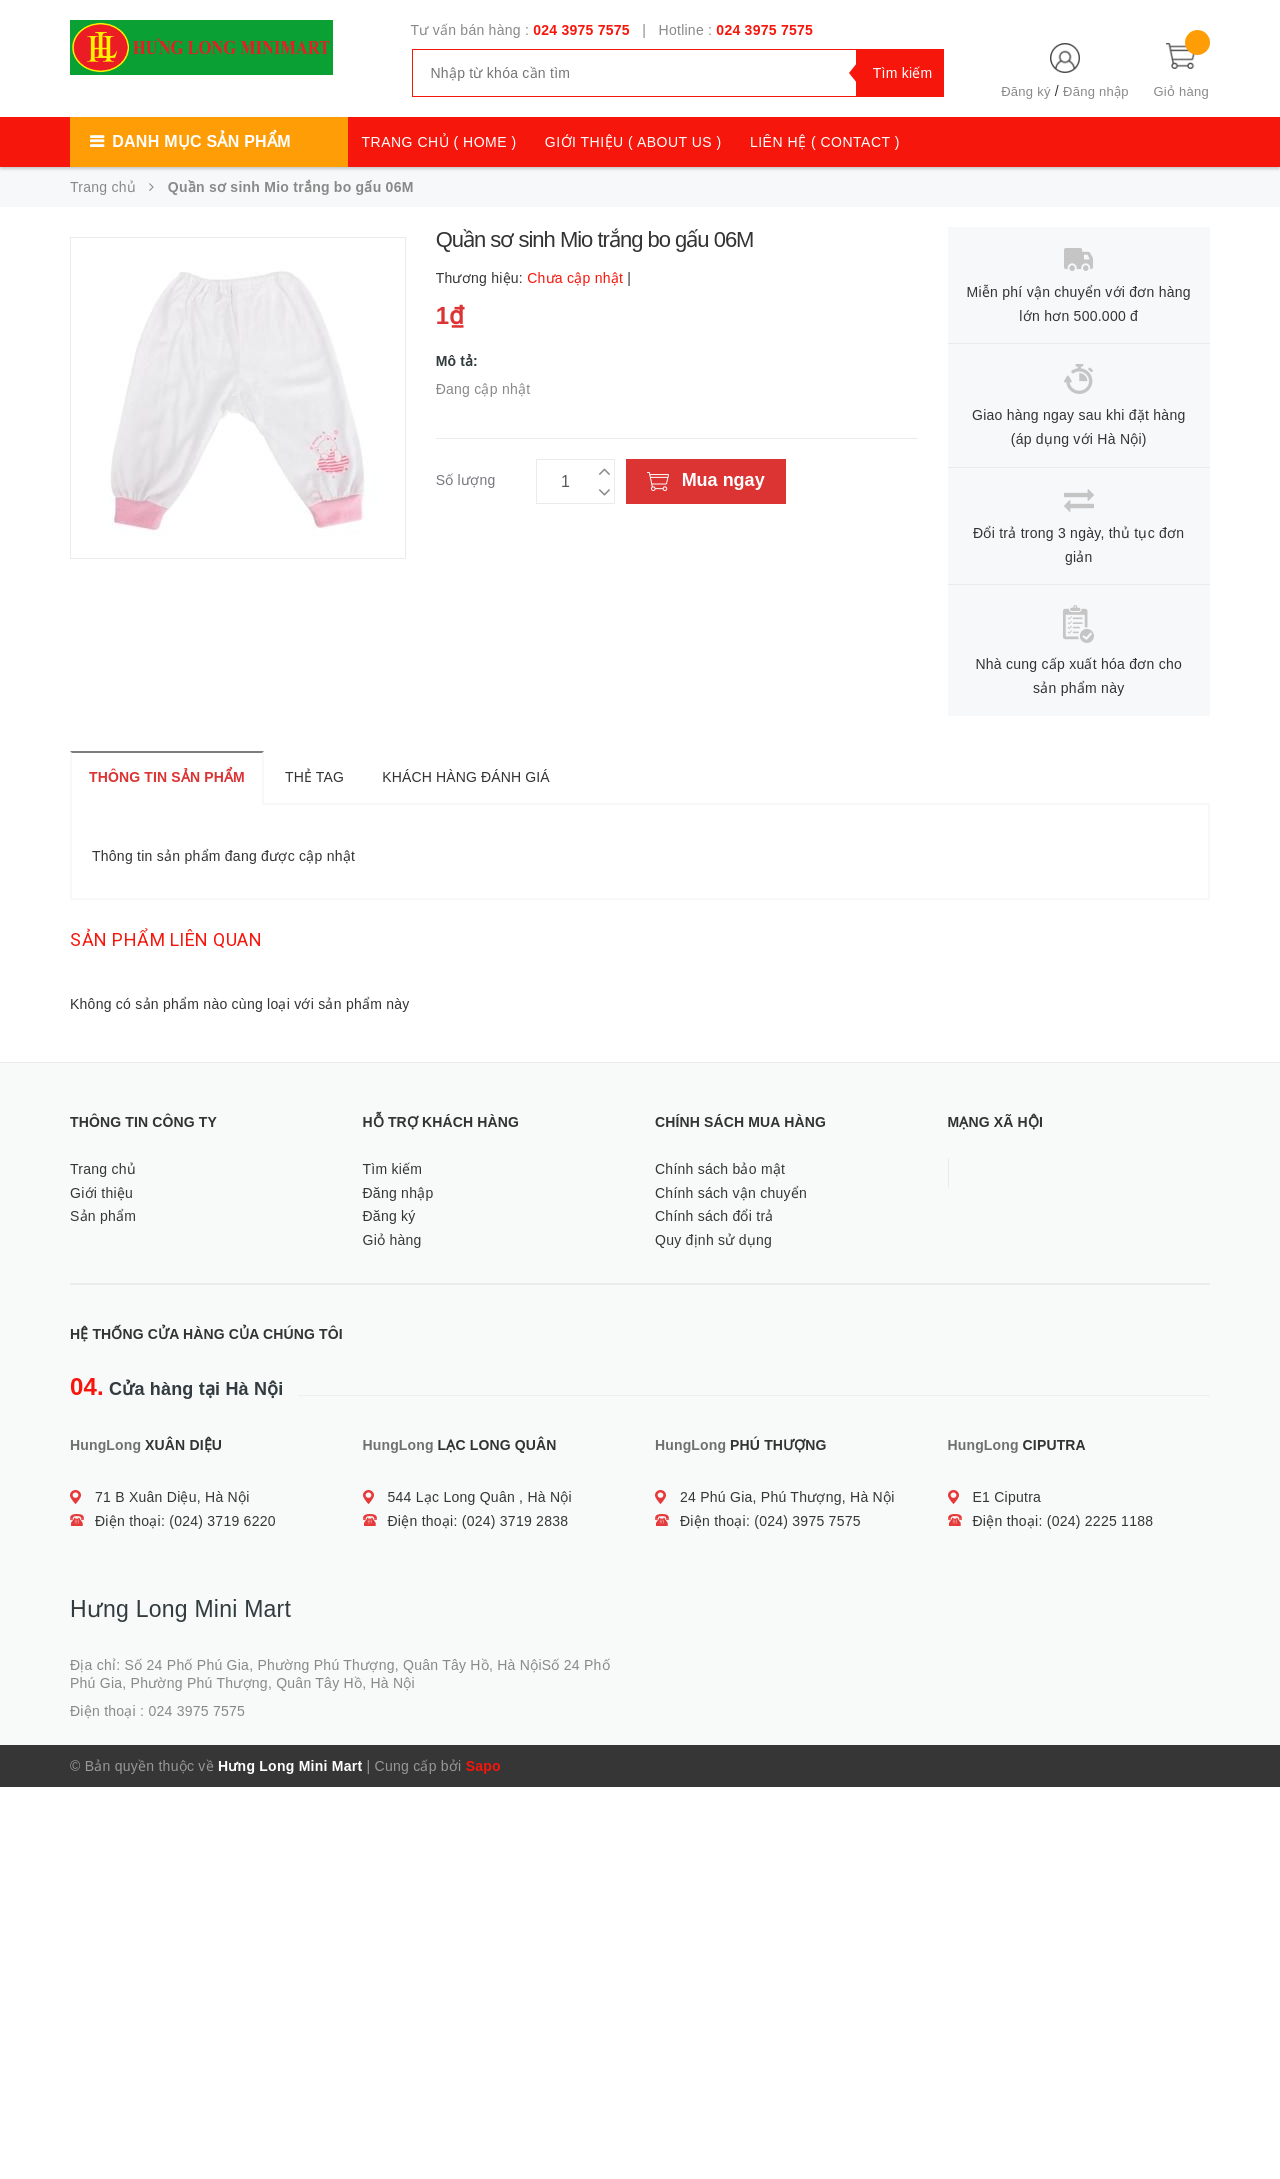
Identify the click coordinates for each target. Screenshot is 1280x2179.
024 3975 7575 (581, 30)
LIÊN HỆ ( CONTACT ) (825, 142)
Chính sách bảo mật (720, 1169)
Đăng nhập (1096, 91)
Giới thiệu (101, 1193)
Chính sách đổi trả (714, 1216)
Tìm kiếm (393, 1169)
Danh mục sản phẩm (201, 141)
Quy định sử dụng (713, 1240)
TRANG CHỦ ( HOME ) (439, 142)
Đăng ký (1025, 91)
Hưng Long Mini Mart (290, 1766)
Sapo (483, 1766)
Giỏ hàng (392, 1240)
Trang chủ (103, 1169)
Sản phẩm (103, 1216)
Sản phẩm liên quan (166, 939)
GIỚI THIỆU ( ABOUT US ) (633, 142)
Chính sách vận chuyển (731, 1193)
